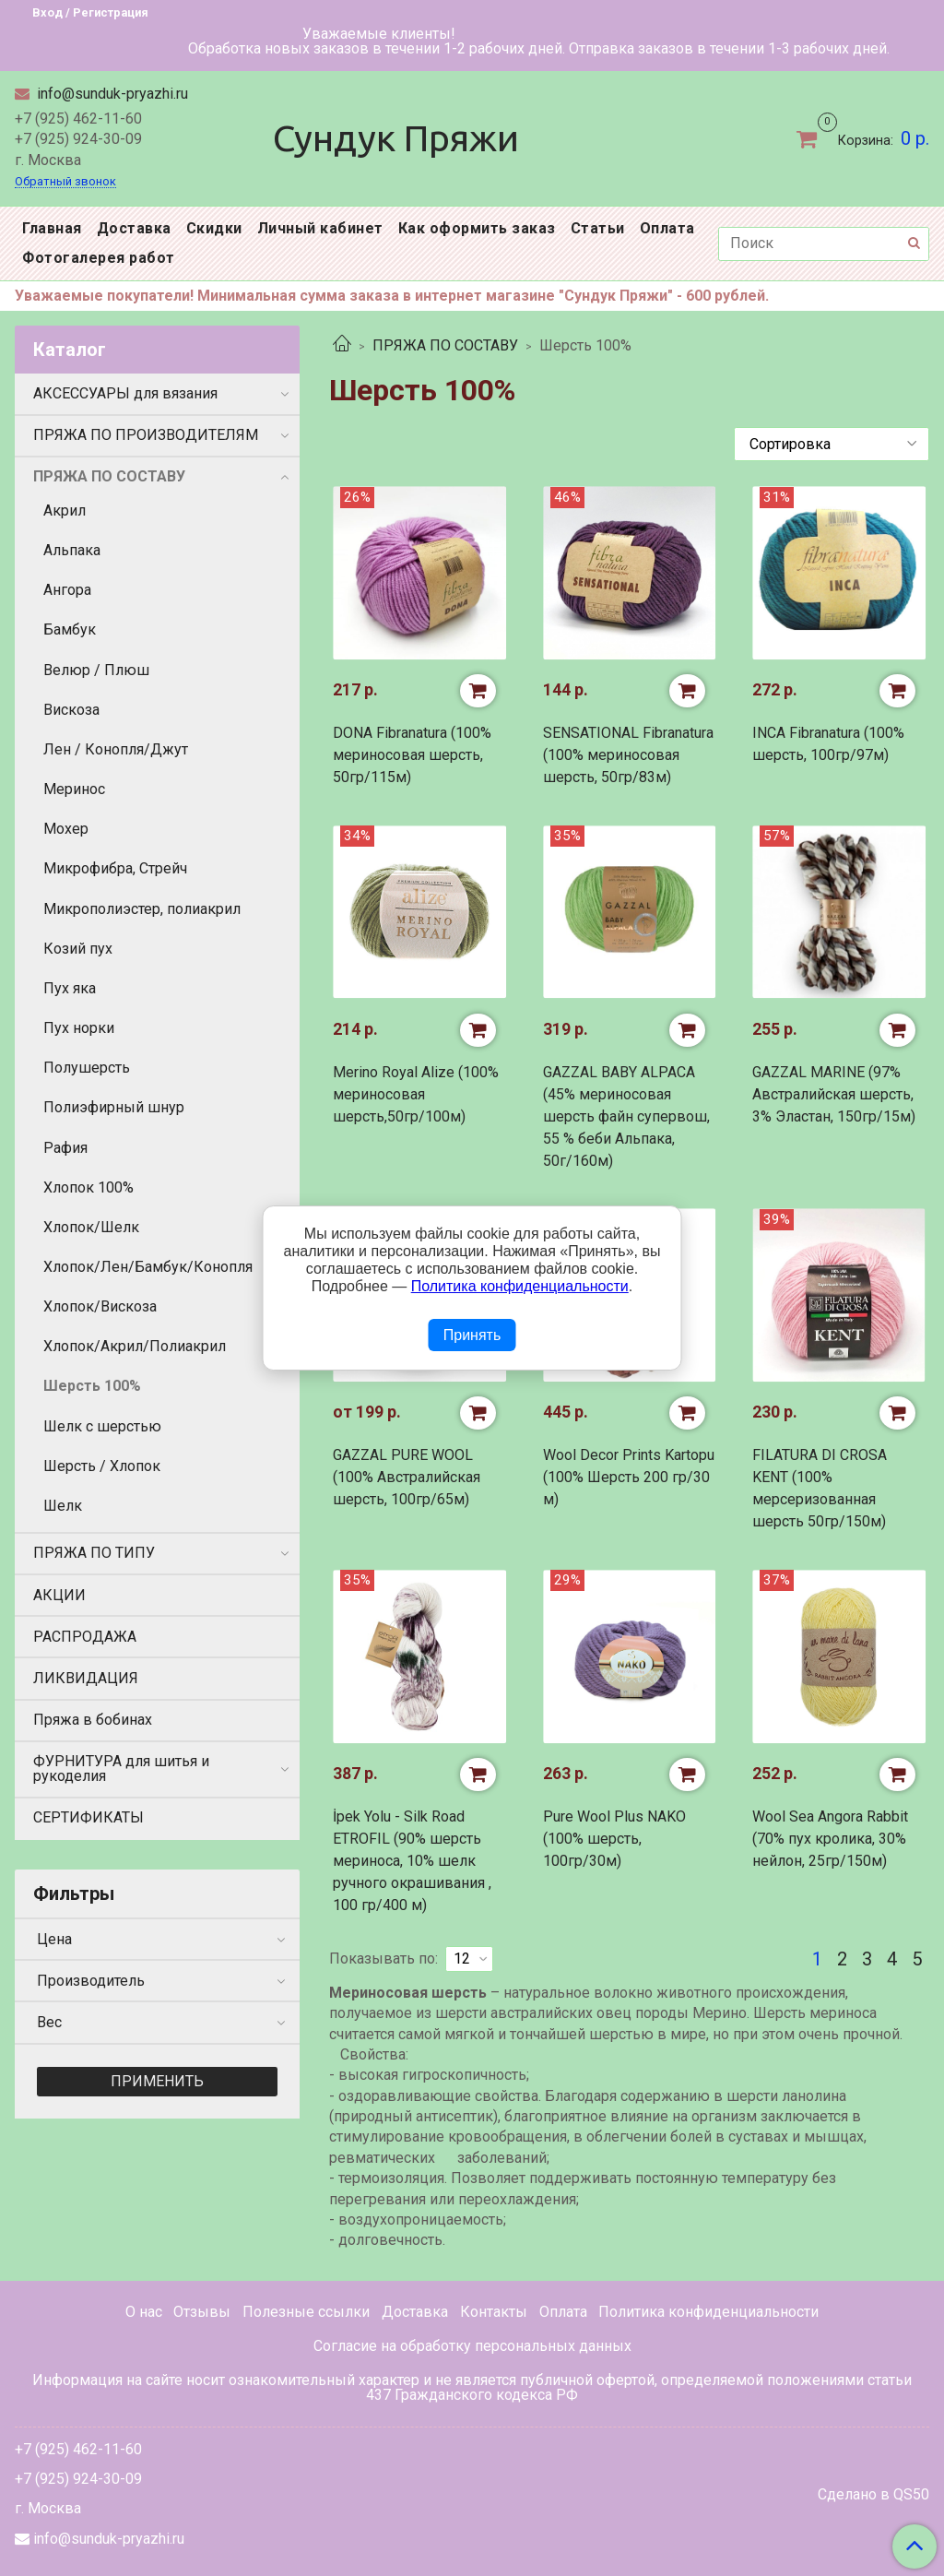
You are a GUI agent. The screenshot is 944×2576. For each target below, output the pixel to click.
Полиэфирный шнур (113, 1107)
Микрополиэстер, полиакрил (142, 909)
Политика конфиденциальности (708, 2312)
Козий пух (77, 948)
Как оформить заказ (477, 228)
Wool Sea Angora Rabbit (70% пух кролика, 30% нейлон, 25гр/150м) (830, 1839)
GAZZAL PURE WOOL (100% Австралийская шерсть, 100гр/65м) (406, 1477)
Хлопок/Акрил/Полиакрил (134, 1346)
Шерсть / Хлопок (101, 1466)
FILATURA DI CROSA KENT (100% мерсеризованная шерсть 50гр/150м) (819, 1488)
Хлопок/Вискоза (100, 1306)
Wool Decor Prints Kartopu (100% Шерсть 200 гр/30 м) (628, 1477)
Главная (52, 228)
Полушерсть (86, 1067)
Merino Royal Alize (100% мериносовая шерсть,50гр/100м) (416, 1094)
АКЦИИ (59, 1595)
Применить (157, 2081)
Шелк (62, 1505)
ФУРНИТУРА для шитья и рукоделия (121, 1768)
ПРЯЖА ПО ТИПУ (94, 1552)
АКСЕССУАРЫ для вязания (125, 393)
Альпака (71, 550)
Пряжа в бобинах (92, 1719)
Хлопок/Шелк (91, 1227)
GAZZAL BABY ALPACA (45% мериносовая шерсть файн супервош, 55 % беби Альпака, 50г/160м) (626, 1116)
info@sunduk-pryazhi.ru (110, 93)
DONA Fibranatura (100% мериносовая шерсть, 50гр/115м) (412, 755)
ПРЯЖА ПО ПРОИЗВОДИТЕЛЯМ (145, 435)
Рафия (65, 1148)
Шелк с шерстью (102, 1426)
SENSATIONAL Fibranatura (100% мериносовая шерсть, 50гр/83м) (628, 755)
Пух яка (69, 988)
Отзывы (201, 2312)
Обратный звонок (65, 182)
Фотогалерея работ (98, 258)
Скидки (214, 228)
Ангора (67, 590)
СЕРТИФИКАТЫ (88, 1817)
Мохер (65, 828)
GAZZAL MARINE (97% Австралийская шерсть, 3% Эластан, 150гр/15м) (833, 1094)
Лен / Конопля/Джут (115, 749)
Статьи (598, 228)
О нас (143, 2312)
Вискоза (71, 709)
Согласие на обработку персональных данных (472, 2346)
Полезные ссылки (306, 2312)
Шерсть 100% (92, 1386)
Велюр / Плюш (96, 670)
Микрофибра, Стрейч (115, 868)
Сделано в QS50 (873, 2494)
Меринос (74, 789)
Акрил (64, 510)
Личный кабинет (320, 228)
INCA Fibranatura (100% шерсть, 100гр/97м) (828, 744)
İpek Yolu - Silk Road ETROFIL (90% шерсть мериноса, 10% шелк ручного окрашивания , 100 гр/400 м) (412, 1861)
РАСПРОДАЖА (84, 1636)
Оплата (667, 228)
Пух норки (78, 1028)
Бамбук (69, 629)
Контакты (493, 2312)
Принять (472, 1335)
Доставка (134, 228)
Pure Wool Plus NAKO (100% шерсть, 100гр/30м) (614, 1839)
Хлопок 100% (88, 1187)
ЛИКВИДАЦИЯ (85, 1678)
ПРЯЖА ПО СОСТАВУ (445, 345)
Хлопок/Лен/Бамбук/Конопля (148, 1267)
